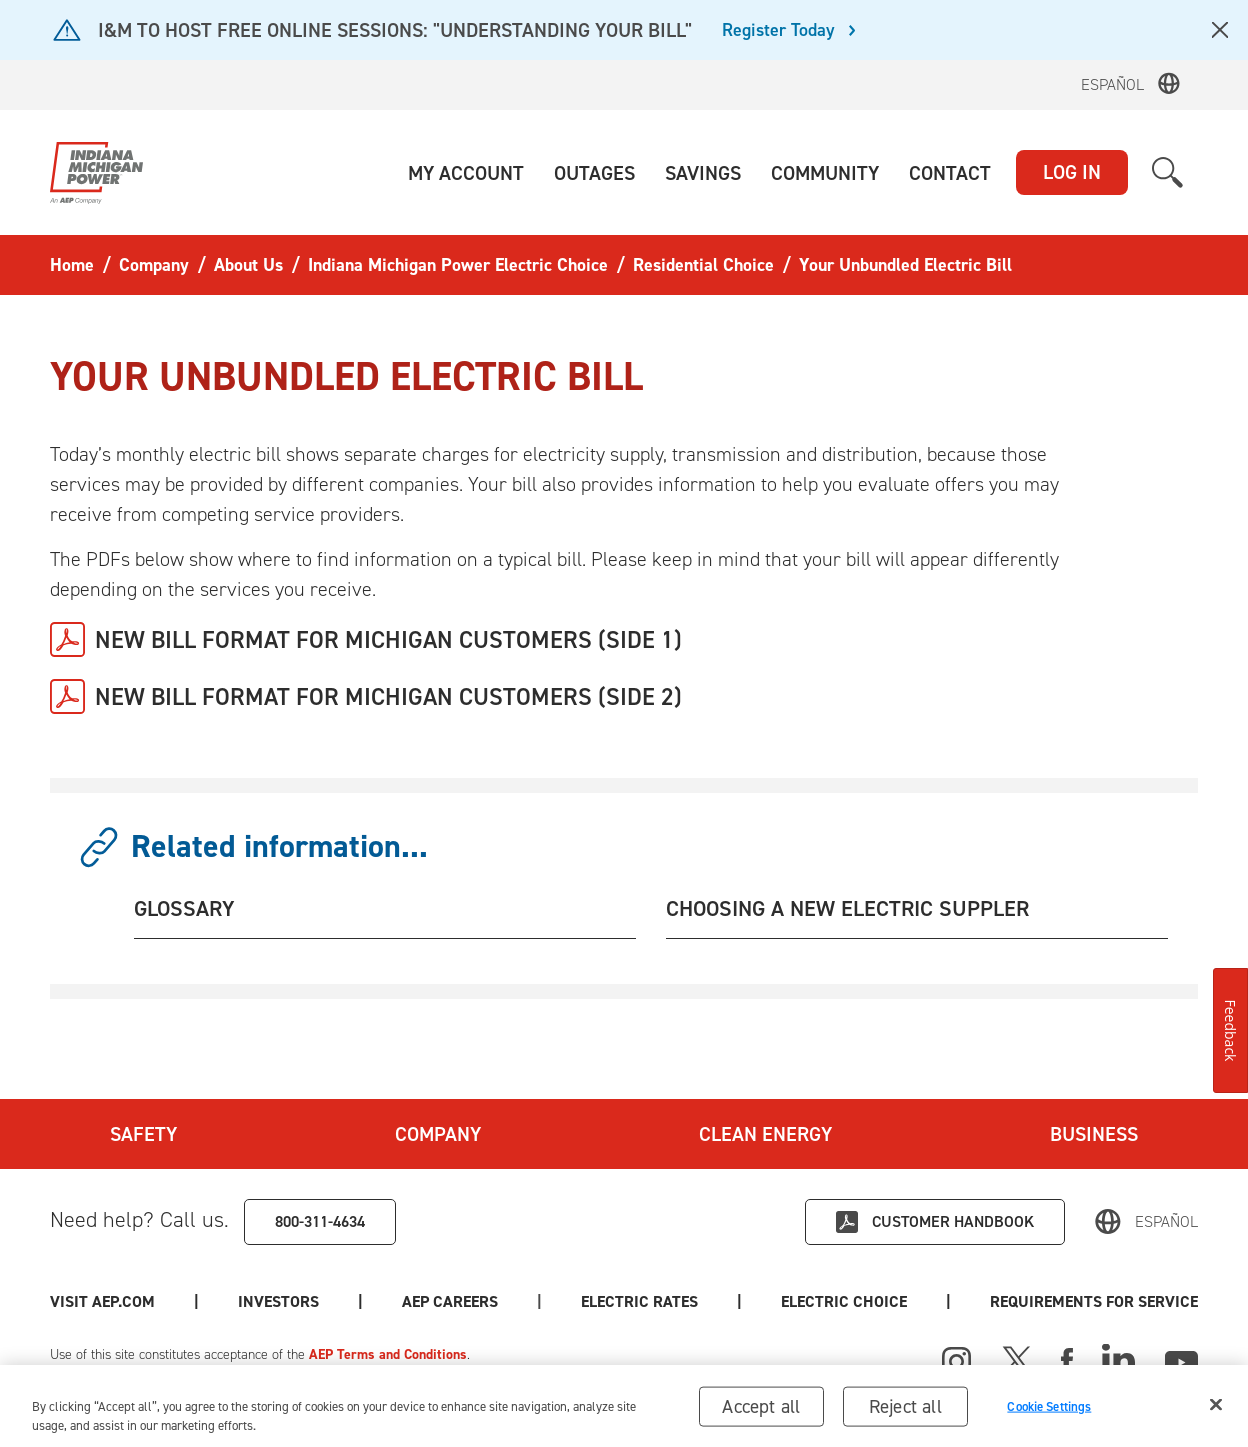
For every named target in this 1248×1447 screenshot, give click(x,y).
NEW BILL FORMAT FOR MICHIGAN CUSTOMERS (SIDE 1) (388, 640)
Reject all (905, 1412)
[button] (466, 173)
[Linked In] (1118, 1359)
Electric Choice (844, 1301)
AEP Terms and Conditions (388, 1354)
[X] (1017, 1359)
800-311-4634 (320, 1221)
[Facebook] (1067, 1359)
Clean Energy (765, 1134)
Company (438, 1134)
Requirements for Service (1094, 1301)
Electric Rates (639, 1301)
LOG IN (1072, 172)
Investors (278, 1301)
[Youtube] (1181, 1359)
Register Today (778, 31)
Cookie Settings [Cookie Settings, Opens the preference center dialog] (1049, 1412)
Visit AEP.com (102, 1301)
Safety (143, 1134)
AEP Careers (450, 1301)
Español (1112, 84)
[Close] (1216, 1411)
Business (1094, 1134)
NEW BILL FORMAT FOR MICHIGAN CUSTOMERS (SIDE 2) (388, 697)
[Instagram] (957, 1362)
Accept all (761, 1412)
